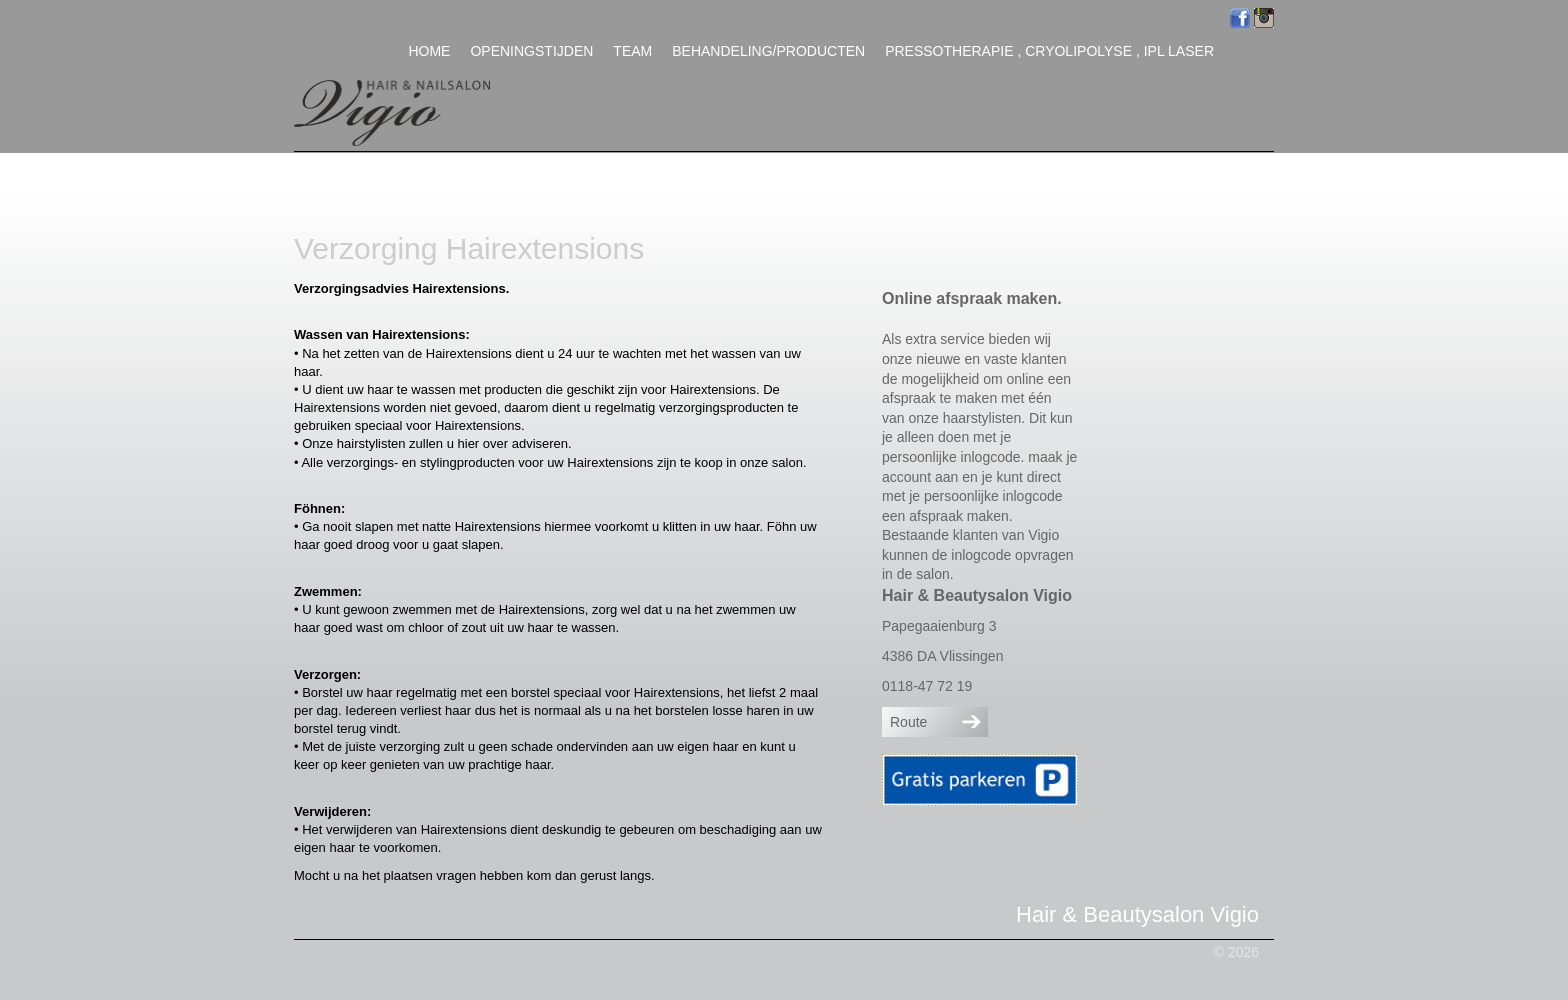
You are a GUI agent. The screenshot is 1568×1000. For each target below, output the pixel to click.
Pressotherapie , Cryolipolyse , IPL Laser (1049, 51)
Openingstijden (531, 51)
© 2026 (1236, 952)
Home (429, 51)
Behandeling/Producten (768, 51)
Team (632, 51)
